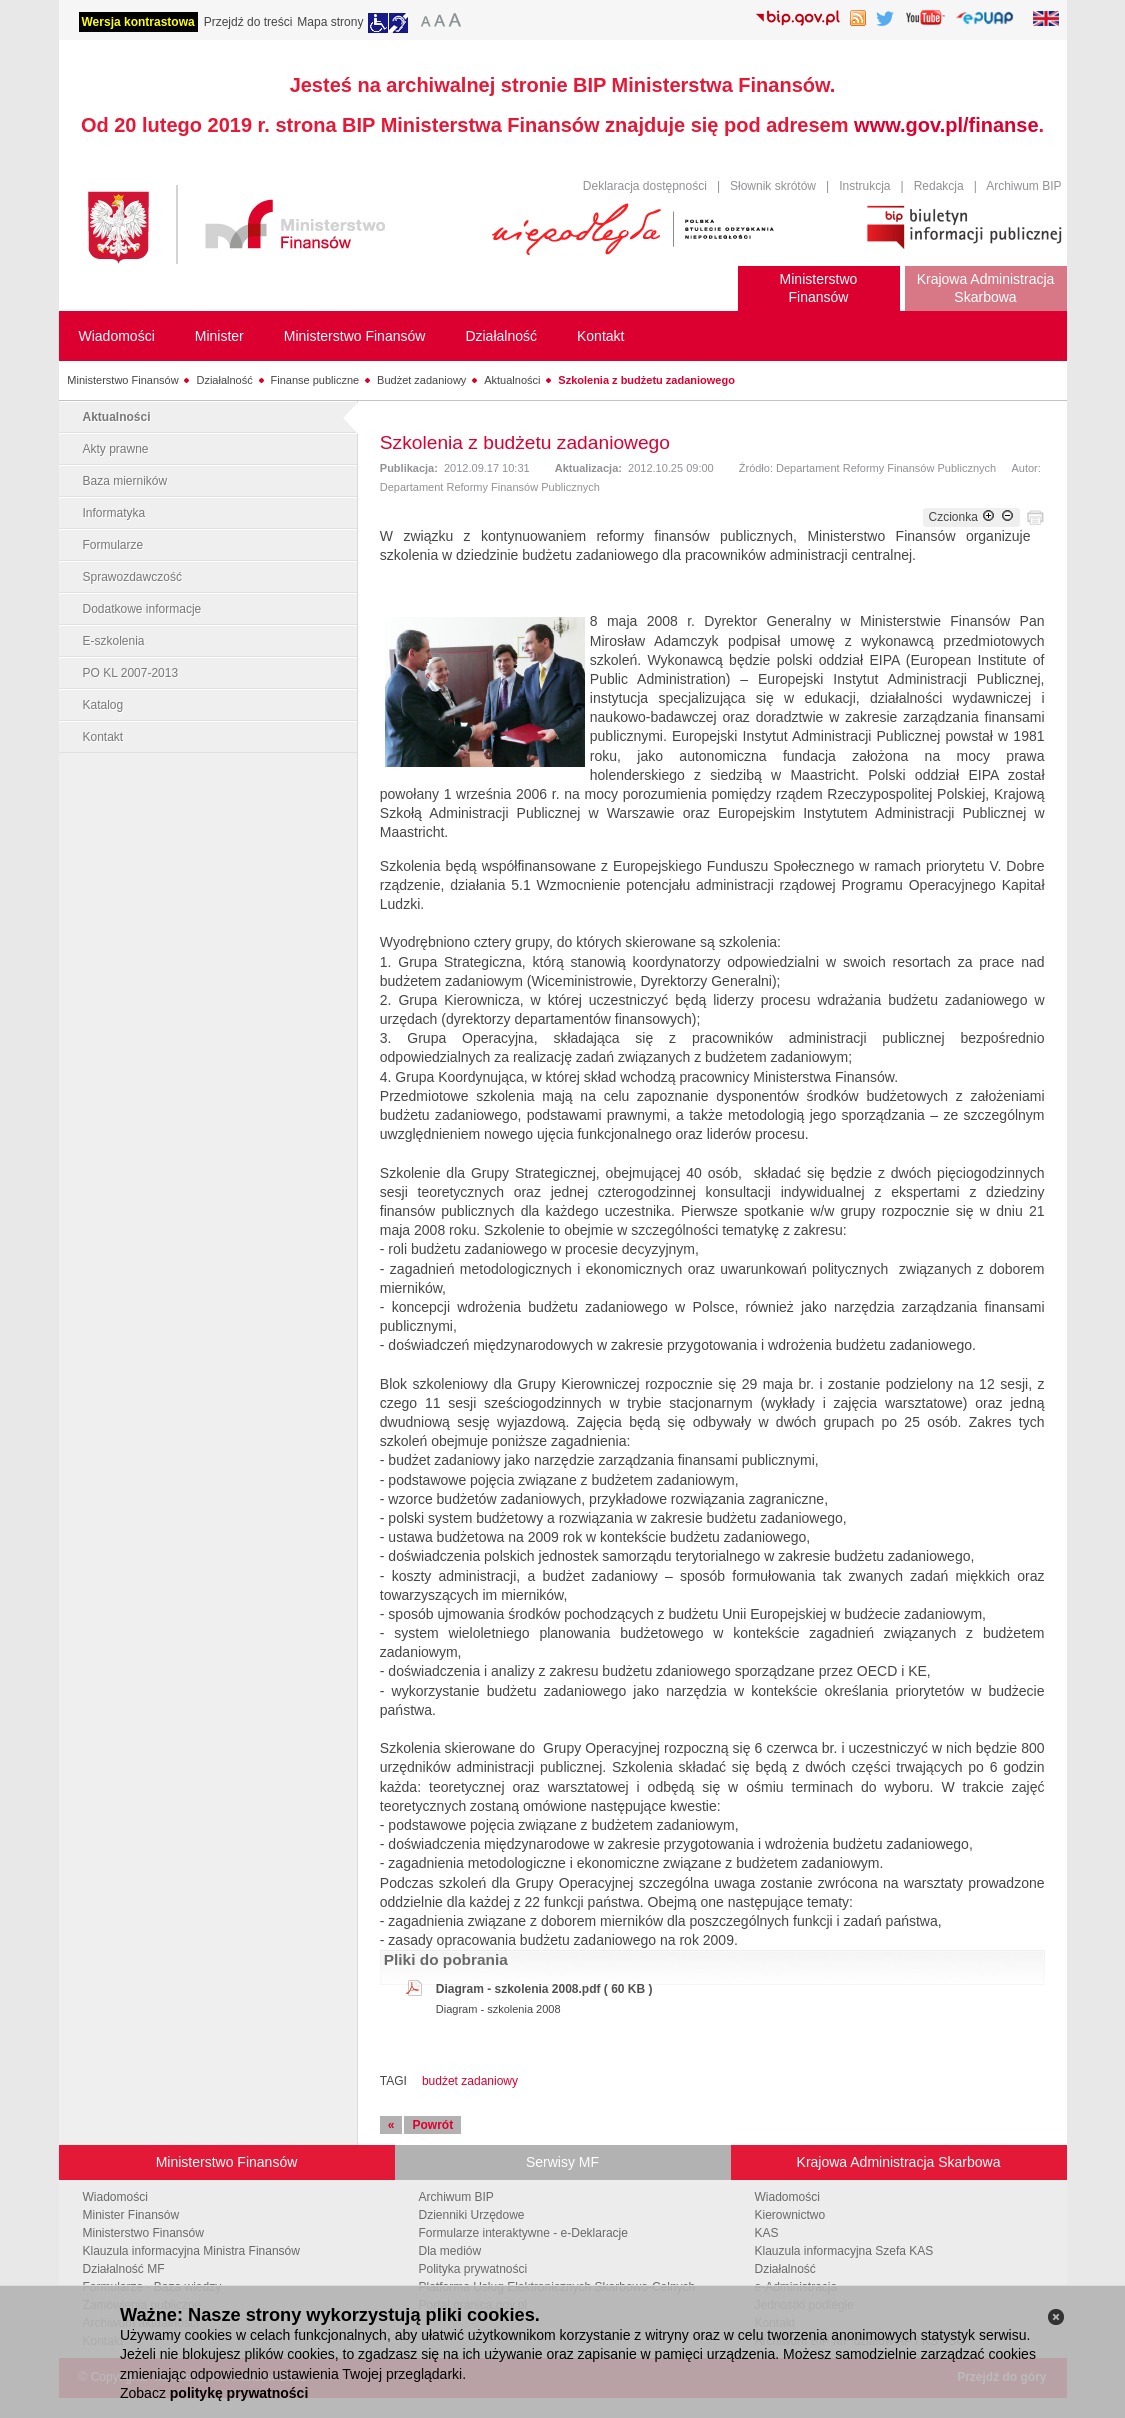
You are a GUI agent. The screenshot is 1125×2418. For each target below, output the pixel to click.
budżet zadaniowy (470, 2081)
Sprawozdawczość (132, 577)
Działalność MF (124, 2269)
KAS (767, 2233)
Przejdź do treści (248, 22)
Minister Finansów (131, 2215)
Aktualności (512, 380)
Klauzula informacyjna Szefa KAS (844, 2251)
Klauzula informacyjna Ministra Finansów (191, 2251)
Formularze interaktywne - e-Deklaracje (523, 2233)
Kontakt (103, 737)
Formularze (113, 545)
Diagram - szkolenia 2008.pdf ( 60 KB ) (544, 1989)
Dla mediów (450, 2251)
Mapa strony (330, 22)
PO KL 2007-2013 (131, 673)
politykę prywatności (239, 2393)
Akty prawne (116, 449)
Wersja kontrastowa (138, 22)
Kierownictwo (790, 2215)
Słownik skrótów (773, 186)
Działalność (224, 380)
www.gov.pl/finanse (946, 125)
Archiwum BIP (1023, 186)
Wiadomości (115, 2197)
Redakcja (939, 186)
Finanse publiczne (315, 380)
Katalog (103, 705)
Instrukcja (864, 186)
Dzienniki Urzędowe (472, 2215)
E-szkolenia (114, 641)
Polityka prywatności (473, 2269)
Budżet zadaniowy (421, 380)
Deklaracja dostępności (645, 186)
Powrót (432, 2125)
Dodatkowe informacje (142, 609)
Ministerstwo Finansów (122, 380)
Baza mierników (125, 481)
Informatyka (114, 513)
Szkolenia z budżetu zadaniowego (646, 380)
